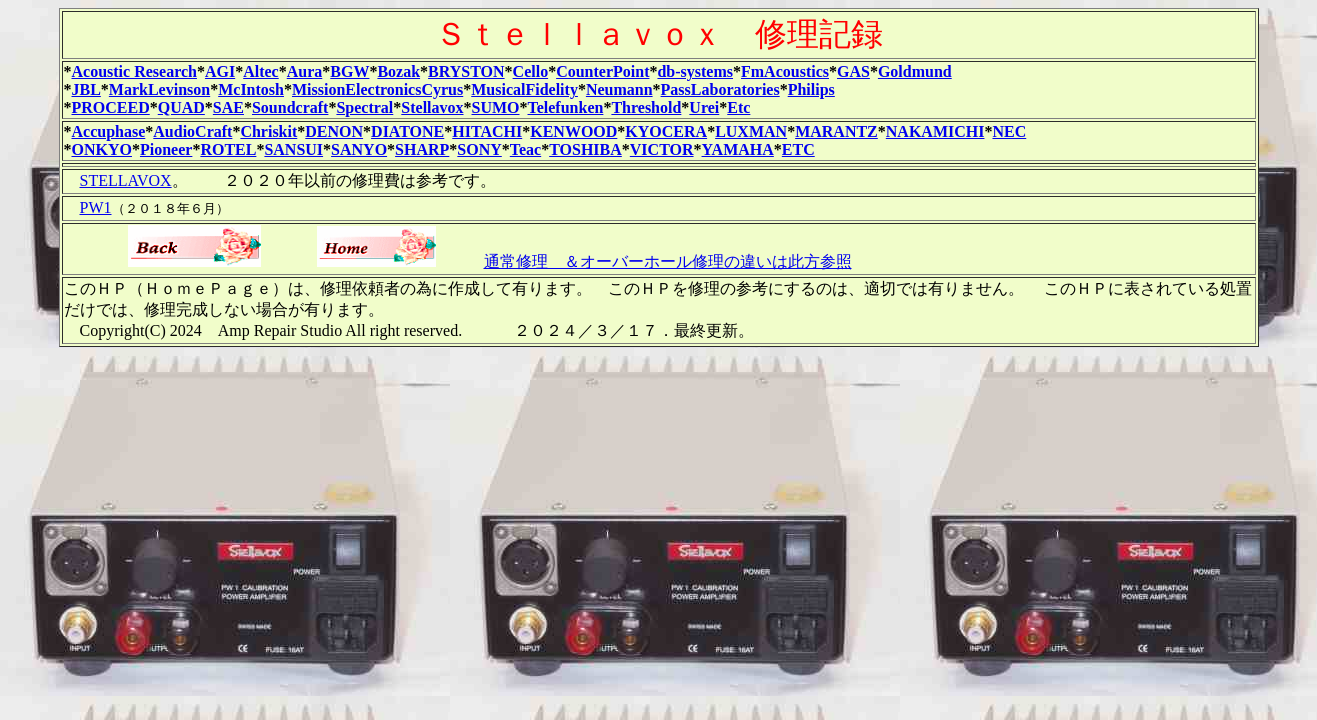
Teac (525, 149)
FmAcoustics (785, 71)
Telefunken (566, 107)
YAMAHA (738, 149)
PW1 (96, 207)
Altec (261, 71)
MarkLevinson (159, 89)
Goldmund (915, 71)
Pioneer (166, 149)
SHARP (422, 149)
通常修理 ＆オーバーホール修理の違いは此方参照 (668, 261)
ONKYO (102, 149)
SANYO (359, 149)
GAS (853, 71)
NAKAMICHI (935, 131)
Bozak (398, 71)
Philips (811, 89)
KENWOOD (573, 131)
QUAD (181, 107)
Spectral (364, 107)
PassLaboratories (720, 89)
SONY (479, 149)
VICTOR (662, 149)
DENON (334, 131)
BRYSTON (466, 71)
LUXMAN (751, 131)
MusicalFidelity (524, 89)
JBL (86, 89)
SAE (228, 107)
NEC (1009, 131)
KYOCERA (666, 131)
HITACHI (487, 131)
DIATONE (407, 131)
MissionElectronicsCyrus (377, 89)
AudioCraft (192, 131)
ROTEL (228, 149)
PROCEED (111, 107)
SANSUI (293, 149)
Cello (531, 71)
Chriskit (268, 131)
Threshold (646, 107)
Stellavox (432, 107)
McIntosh (251, 89)
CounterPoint (602, 71)
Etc (738, 107)
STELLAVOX (126, 180)
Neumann (619, 89)
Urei (704, 107)
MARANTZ (836, 131)
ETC (798, 149)
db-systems (695, 71)
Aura (305, 71)
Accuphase (109, 131)
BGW (349, 71)
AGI (220, 71)
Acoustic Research (134, 71)
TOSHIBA (585, 149)
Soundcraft (290, 107)
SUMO (496, 107)
